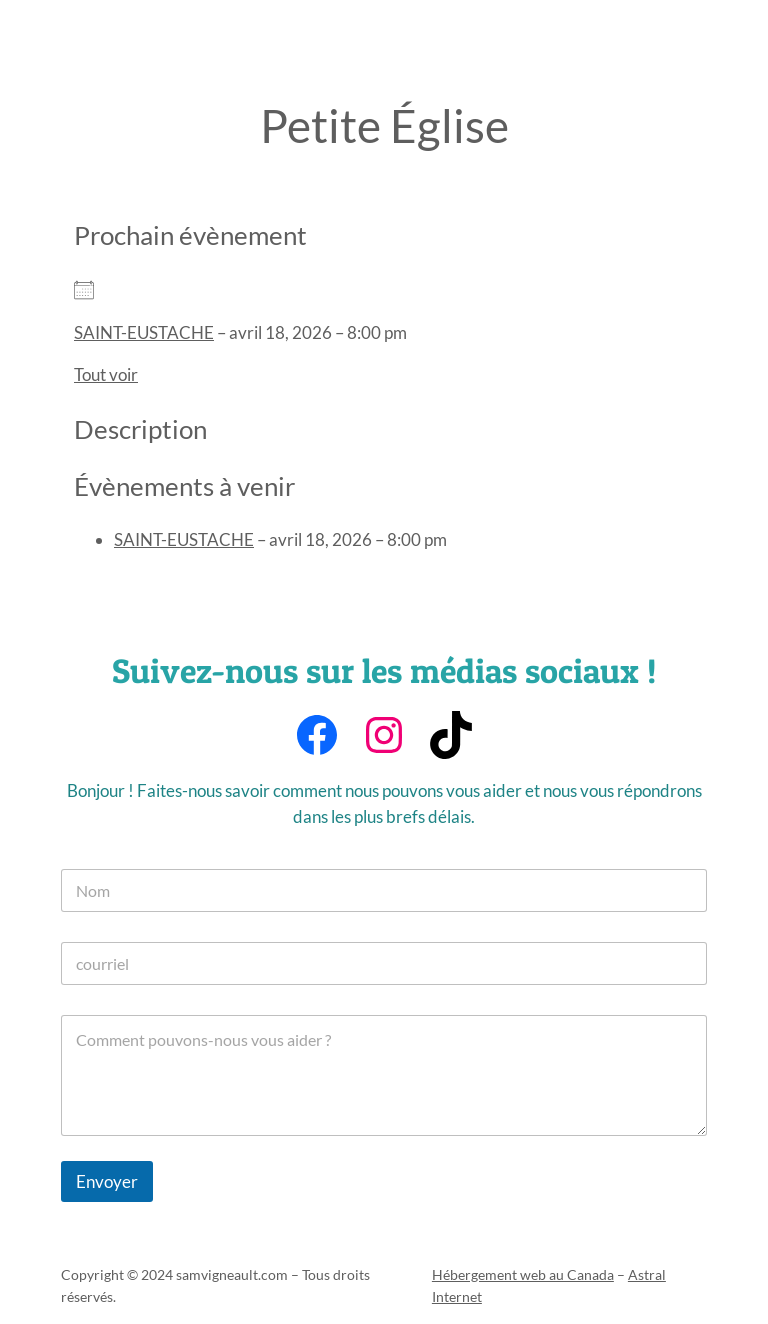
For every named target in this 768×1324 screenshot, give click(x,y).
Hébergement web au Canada (523, 1274)
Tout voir (106, 374)
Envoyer (107, 1181)
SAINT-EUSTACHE (144, 332)
